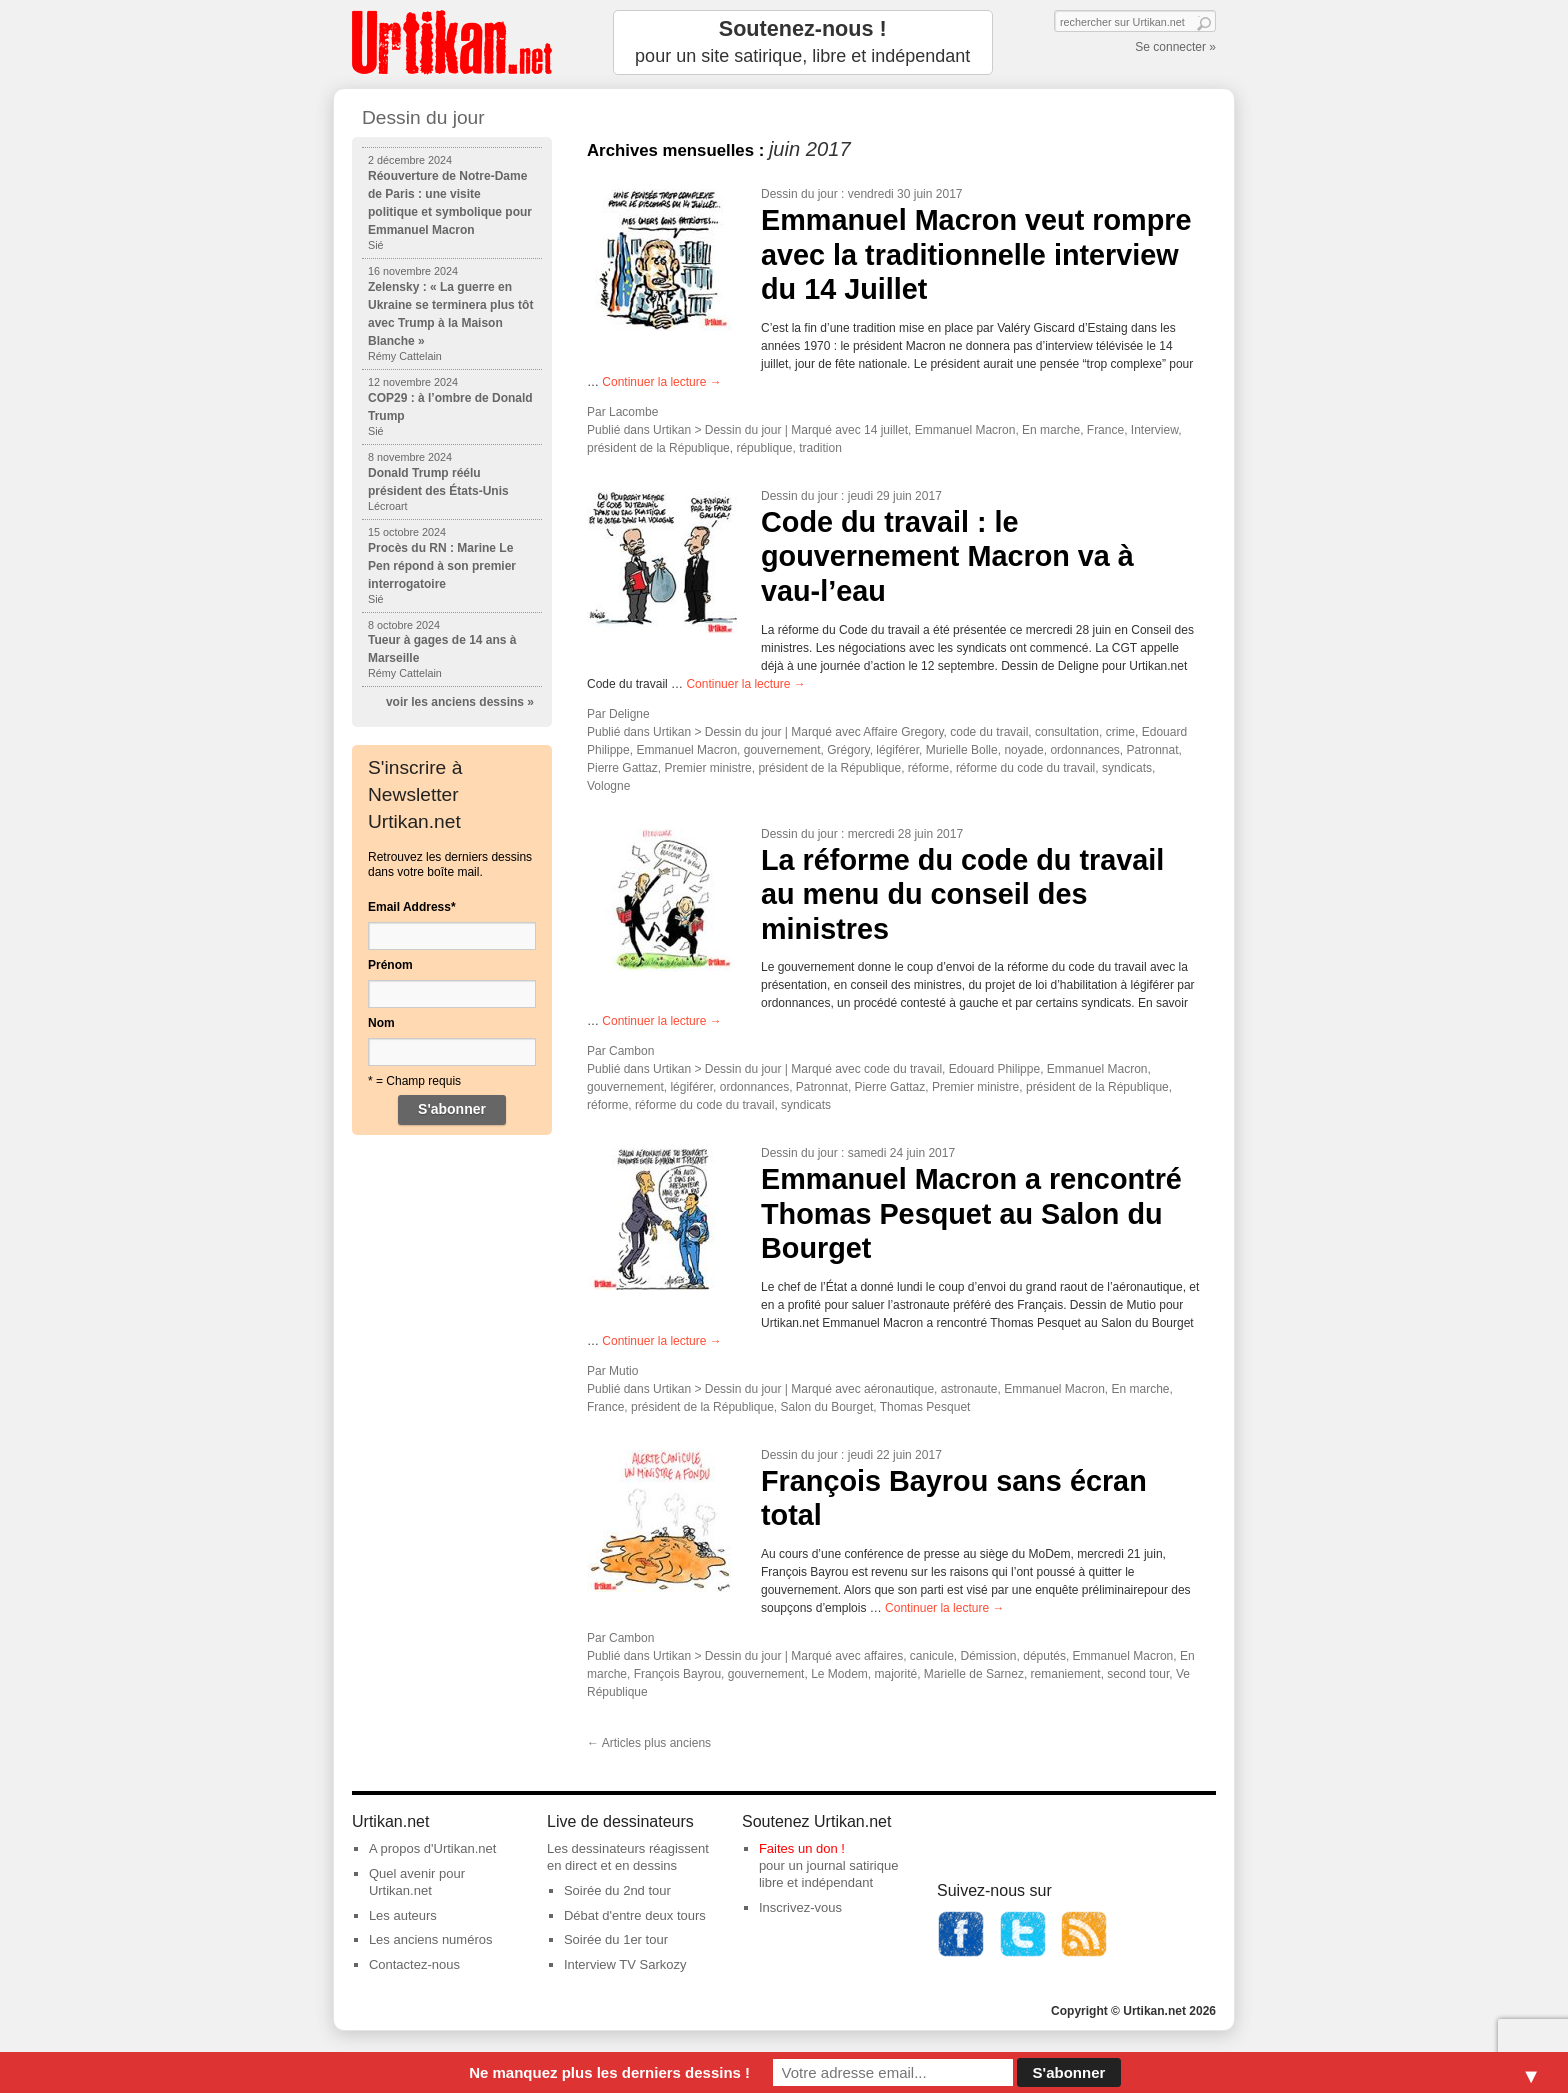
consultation (1067, 732)
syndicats (1127, 768)
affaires (883, 1656)
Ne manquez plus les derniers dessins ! (609, 2072)
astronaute (969, 1389)
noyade (1023, 750)
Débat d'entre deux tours (635, 1915)
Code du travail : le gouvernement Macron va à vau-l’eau (947, 556)
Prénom (390, 965)
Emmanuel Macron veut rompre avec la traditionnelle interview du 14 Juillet (976, 254)
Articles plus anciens (649, 1743)
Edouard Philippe (994, 1069)
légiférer (897, 750)
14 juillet (886, 430)
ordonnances (1084, 750)
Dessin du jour (799, 194)
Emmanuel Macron (965, 430)
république (764, 448)
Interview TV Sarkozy (625, 1964)
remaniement (1066, 1674)
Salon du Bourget (826, 1407)
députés (1044, 1656)
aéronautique (899, 1389)
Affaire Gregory (903, 732)
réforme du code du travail (1025, 768)
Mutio (623, 1371)
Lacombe (633, 412)
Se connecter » (1175, 47)
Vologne (608, 786)
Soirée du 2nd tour (617, 1890)
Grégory (848, 750)
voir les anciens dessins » (460, 702)
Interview (1154, 430)
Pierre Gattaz (622, 768)
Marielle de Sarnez (974, 1674)
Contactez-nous (414, 1964)
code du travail (989, 732)
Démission (989, 1656)
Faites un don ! (802, 1848)
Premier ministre (707, 768)
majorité (896, 1674)
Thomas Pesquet (925, 1407)
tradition (820, 448)
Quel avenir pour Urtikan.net (417, 1882)
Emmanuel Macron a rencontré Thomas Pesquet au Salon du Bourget (971, 1213)
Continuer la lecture (661, 382)
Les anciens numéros (431, 1939)
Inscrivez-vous (800, 1907)
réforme (928, 768)
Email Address (412, 907)
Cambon (631, 1051)
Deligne (629, 714)
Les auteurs (403, 1915)
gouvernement (782, 750)
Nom (381, 1023)
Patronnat (1152, 750)
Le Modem (839, 1674)
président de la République (658, 448)
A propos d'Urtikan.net (433, 1848)
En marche (1051, 430)
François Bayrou (677, 1674)
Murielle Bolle (962, 750)
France (1105, 430)
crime (1120, 732)
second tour (1138, 1674)
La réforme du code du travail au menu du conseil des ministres (962, 894)
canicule (932, 1656)
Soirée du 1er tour (616, 1939)
